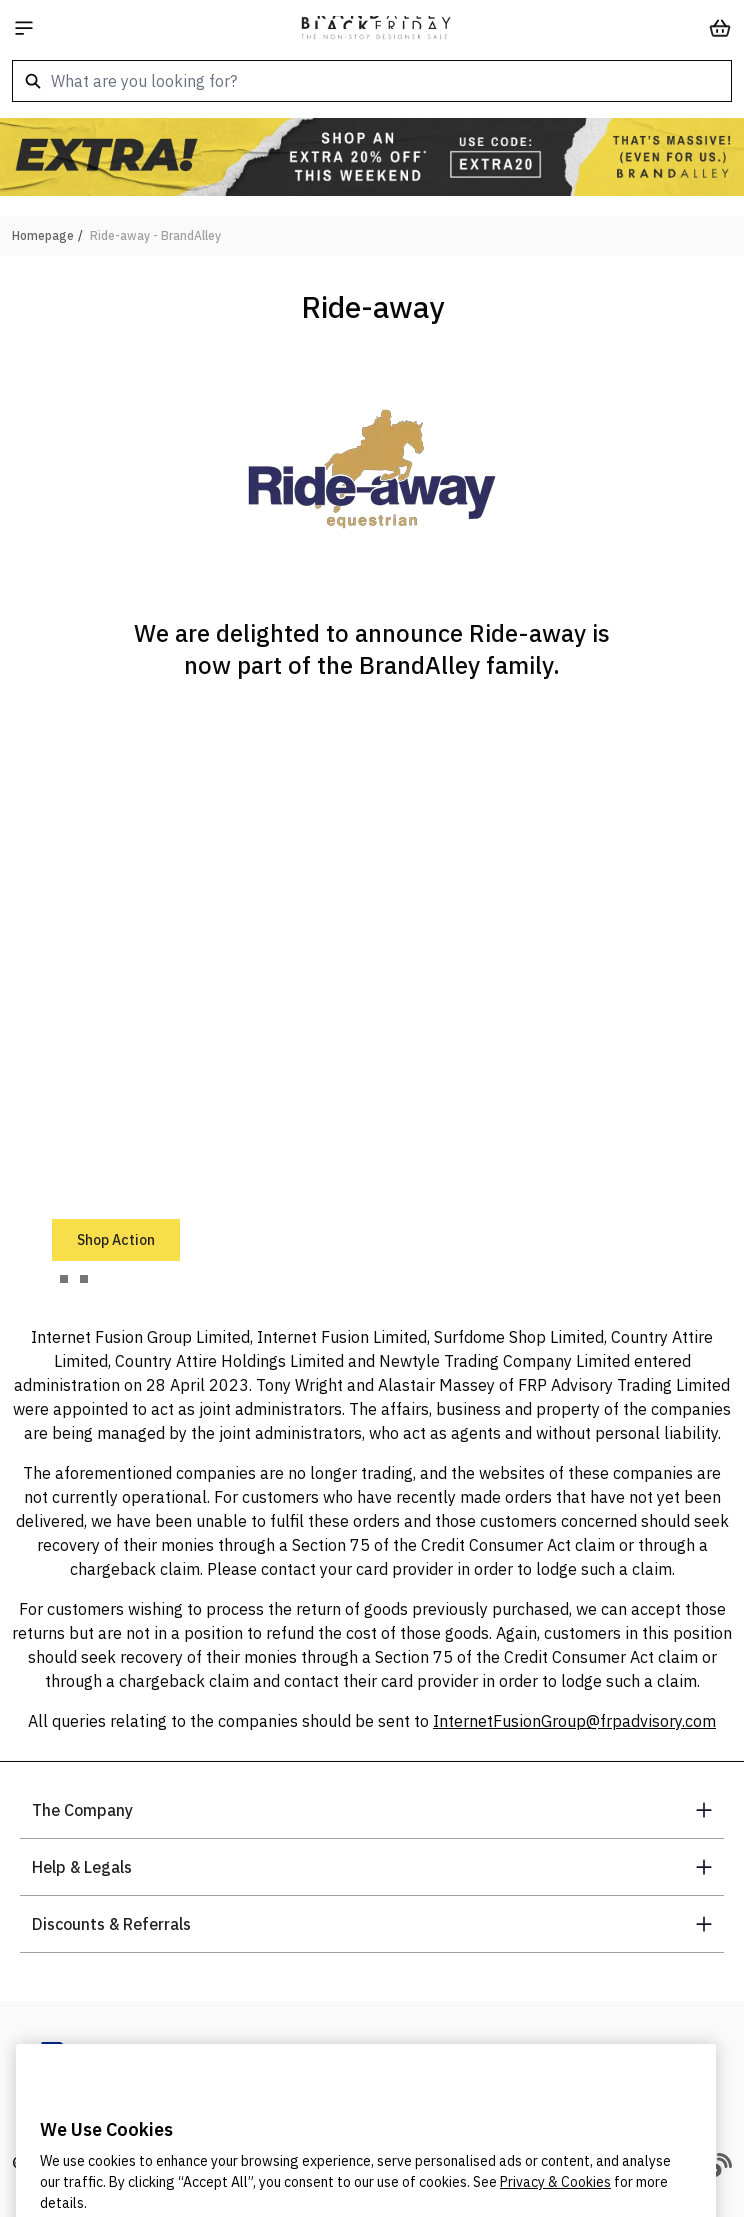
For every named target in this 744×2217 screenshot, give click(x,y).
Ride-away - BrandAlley (155, 235)
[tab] (64, 1279)
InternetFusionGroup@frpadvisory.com (574, 1721)
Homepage (43, 235)
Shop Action (116, 1240)
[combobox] (372, 81)
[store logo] (376, 28)
